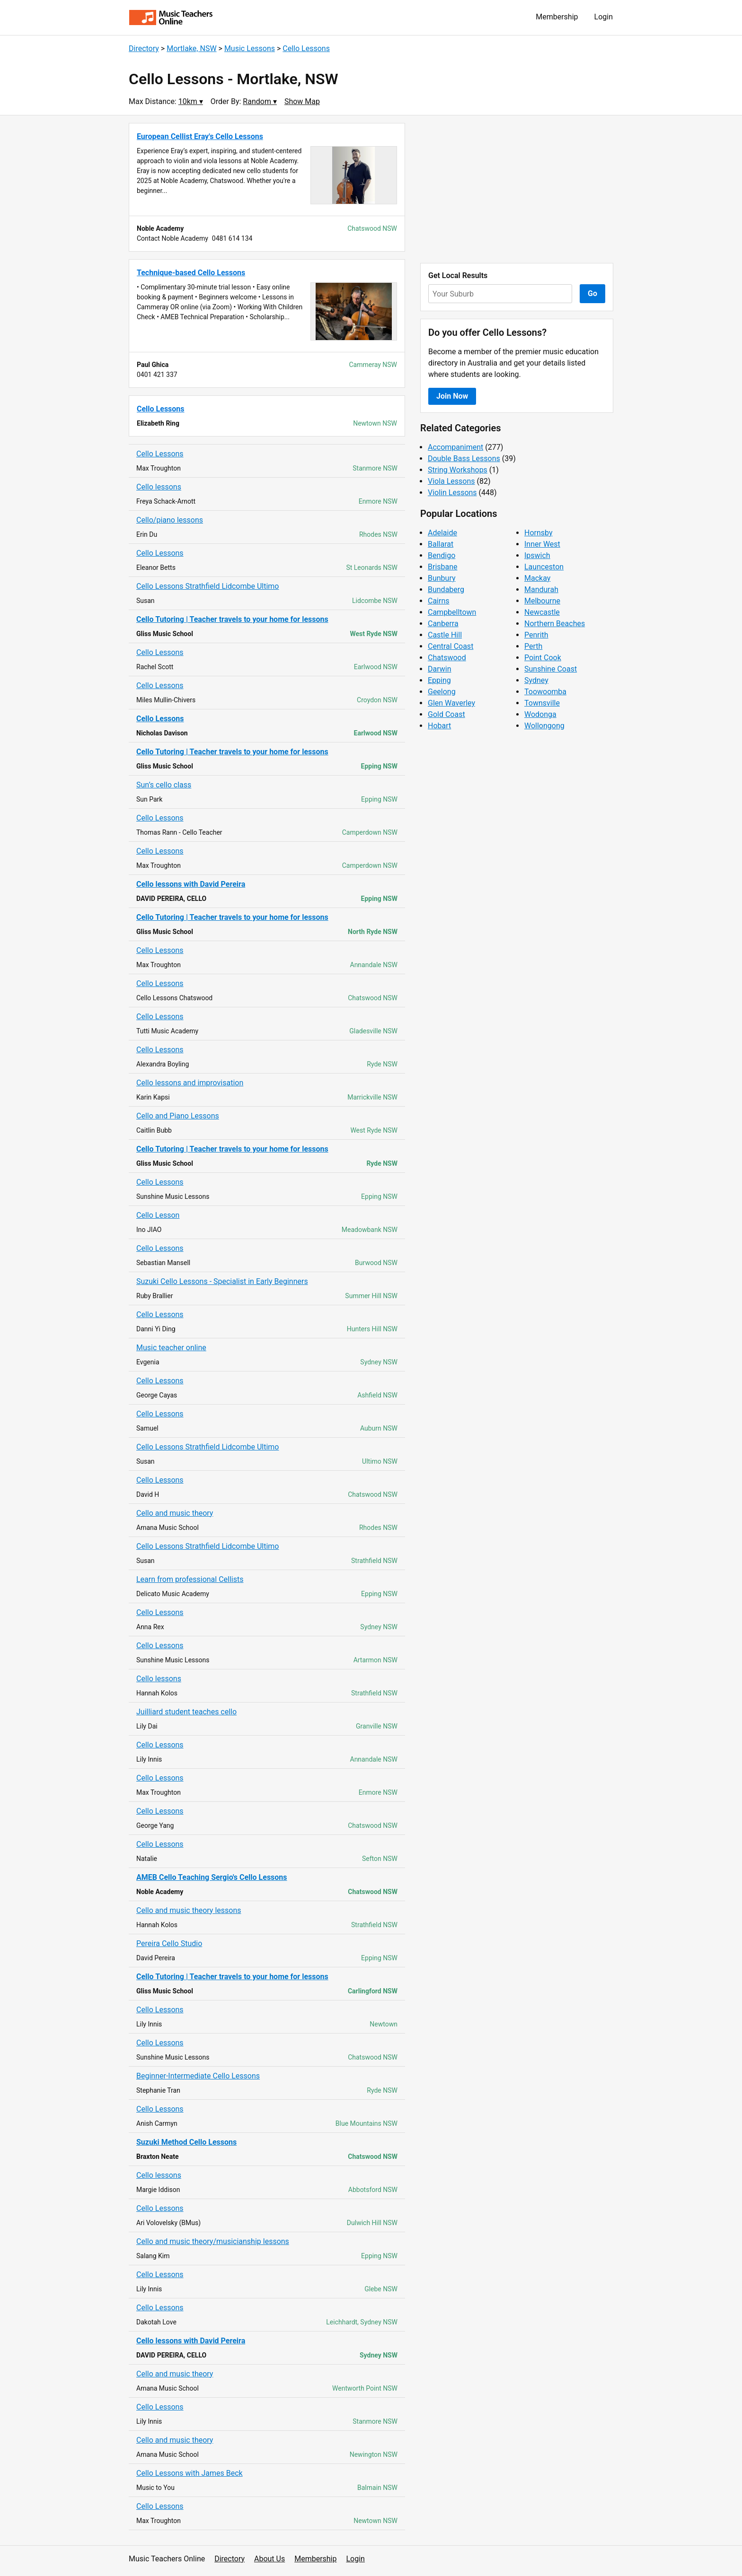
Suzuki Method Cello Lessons (186, 2142)
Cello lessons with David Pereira (190, 884)
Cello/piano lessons (169, 519)
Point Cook (542, 657)
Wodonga (540, 714)
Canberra (443, 623)
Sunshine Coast (550, 668)
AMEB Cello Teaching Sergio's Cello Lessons (211, 1877)
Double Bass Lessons (464, 458)
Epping (439, 680)
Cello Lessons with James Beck (189, 2473)
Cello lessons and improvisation (189, 1082)
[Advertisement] (516, 189)
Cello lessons (158, 486)
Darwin (439, 668)
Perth (533, 646)
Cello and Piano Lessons (177, 1115)
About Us (269, 2558)
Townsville (542, 703)
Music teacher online (171, 1347)
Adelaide (442, 532)
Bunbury (442, 578)
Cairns (439, 600)
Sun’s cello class (163, 784)
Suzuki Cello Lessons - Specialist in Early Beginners (222, 1281)
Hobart (439, 725)
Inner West (542, 544)
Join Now (452, 396)
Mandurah (541, 589)
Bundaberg (446, 589)
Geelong (442, 691)
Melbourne (542, 600)
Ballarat (440, 544)
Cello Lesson (157, 1215)
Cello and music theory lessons (188, 1910)
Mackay (537, 578)
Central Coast (450, 646)
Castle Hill (445, 634)
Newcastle (542, 612)
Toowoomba (545, 691)
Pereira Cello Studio (169, 1943)
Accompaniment (455, 447)
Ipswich (537, 555)
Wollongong (544, 725)
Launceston (544, 566)
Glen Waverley (451, 703)
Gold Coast (446, 714)
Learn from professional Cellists (189, 1579)
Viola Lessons (451, 481)
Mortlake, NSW (191, 48)
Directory (144, 48)
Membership (557, 16)
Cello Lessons (306, 48)
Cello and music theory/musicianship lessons (212, 2241)
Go (592, 293)
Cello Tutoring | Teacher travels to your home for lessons (232, 619)
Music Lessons (249, 48)
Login (603, 16)
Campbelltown (452, 612)
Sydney (536, 680)
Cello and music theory (174, 1513)
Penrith (536, 634)
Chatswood (447, 657)
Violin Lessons (452, 492)
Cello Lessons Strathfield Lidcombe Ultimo (207, 586)
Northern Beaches (554, 623)
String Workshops (457, 469)
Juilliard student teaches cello (186, 1711)
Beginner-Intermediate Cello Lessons (198, 2075)
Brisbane (443, 566)
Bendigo (441, 555)
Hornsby (538, 532)
